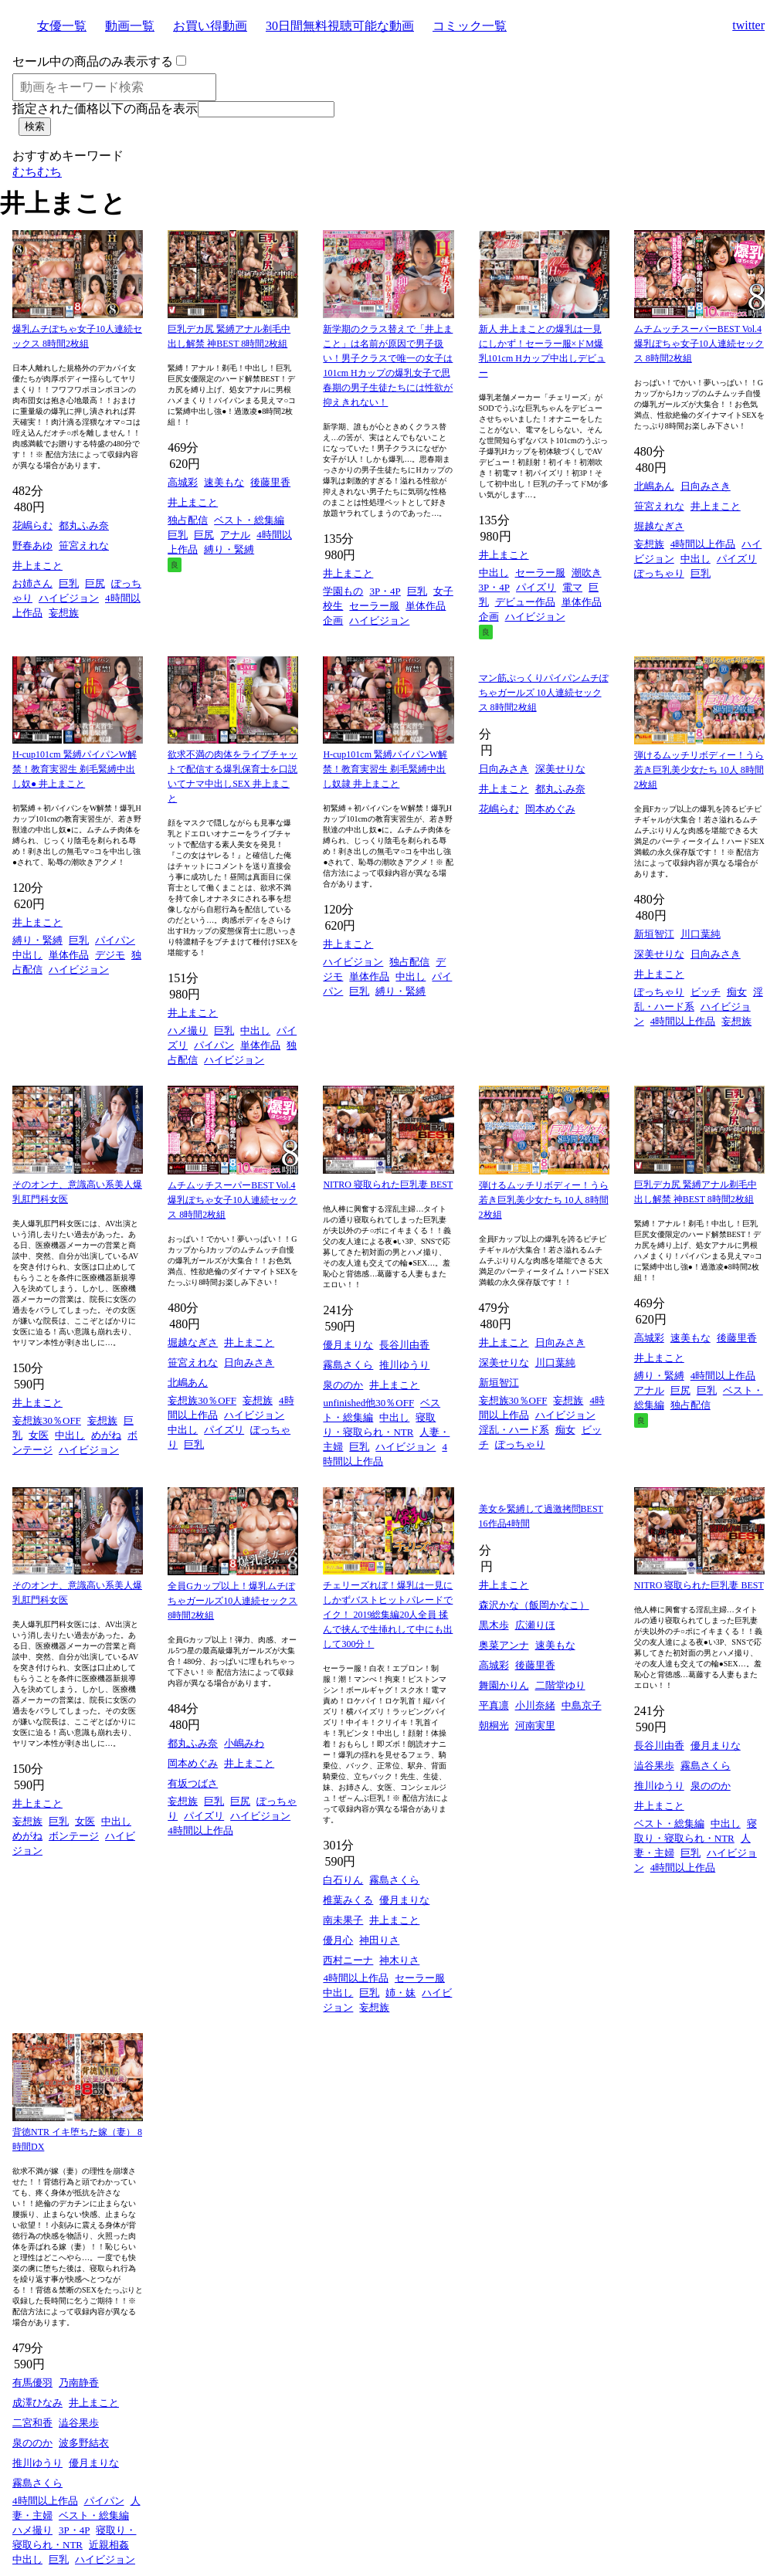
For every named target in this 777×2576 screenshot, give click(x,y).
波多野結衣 (84, 2443)
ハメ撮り (188, 1030)
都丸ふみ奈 (84, 525)
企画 (333, 620)
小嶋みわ (244, 1743)
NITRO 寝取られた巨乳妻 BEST (388, 1184)
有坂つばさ (193, 1783)
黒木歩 (494, 1625)
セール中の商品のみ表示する (92, 61)
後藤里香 (270, 482)
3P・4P (384, 591)
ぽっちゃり (659, 573)
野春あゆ (32, 545)
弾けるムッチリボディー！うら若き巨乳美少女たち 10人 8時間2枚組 (699, 770)
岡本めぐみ (550, 809)
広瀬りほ (535, 1625)
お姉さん (32, 583)
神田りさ (379, 1940)
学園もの (343, 591)
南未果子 (343, 1920)
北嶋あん (654, 486)
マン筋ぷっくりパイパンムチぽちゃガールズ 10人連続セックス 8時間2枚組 (544, 693)
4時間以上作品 (703, 544)
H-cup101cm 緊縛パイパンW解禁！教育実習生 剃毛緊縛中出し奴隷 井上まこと (385, 769)
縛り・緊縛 (229, 549)
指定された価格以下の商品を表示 (105, 108)
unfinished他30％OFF (368, 1402)
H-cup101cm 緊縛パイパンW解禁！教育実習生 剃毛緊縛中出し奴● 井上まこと (74, 769)
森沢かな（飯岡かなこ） (534, 1605)
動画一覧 (129, 25)
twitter (748, 25)
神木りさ (399, 1960)
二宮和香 (32, 2423)
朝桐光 (494, 1725)
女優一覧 (62, 25)
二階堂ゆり (560, 1685)
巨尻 (95, 583)
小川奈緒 (535, 1705)
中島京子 (582, 1705)
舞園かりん (504, 1685)
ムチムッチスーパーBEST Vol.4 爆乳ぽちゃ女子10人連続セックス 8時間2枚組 (699, 344)
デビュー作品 (525, 602)
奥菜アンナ (504, 1645)
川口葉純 (700, 934)
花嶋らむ (32, 525)
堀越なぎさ (659, 526)
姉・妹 (400, 1992)
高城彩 (183, 482)
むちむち (37, 171)
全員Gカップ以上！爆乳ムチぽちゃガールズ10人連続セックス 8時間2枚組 (232, 1601)
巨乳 (69, 583)
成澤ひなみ (37, 2402)
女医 (39, 1435)
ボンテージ (74, 1836)
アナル (235, 535)
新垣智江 (654, 934)
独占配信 (188, 520)
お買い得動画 (210, 25)
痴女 (737, 992)
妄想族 (64, 613)
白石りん (343, 1880)
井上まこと (37, 565)
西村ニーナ (348, 1960)
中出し (494, 572)
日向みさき (705, 486)
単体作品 (425, 606)
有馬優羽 (32, 2382)
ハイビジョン (69, 598)
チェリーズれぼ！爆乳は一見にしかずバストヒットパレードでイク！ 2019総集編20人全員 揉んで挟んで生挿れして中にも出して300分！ (388, 1614)
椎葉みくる (348, 1900)
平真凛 (494, 1705)
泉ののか (343, 1385)
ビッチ (705, 992)
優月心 (338, 1940)
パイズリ (536, 587)
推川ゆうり (404, 1365)
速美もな (224, 482)
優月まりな (348, 1345)
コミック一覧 (470, 25)
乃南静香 (79, 2382)
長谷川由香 (404, 1345)
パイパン (115, 940)
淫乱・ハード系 (514, 1429)
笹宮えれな (84, 545)
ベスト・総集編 (249, 520)
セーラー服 (374, 606)
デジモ (110, 955)
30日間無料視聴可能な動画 (340, 25)
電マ (572, 587)
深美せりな (560, 768)
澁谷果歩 (654, 1765)
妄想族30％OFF (46, 1420)
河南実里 (535, 1725)
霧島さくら (348, 1365)
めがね (106, 1435)
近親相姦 (109, 2545)
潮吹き (587, 572)
